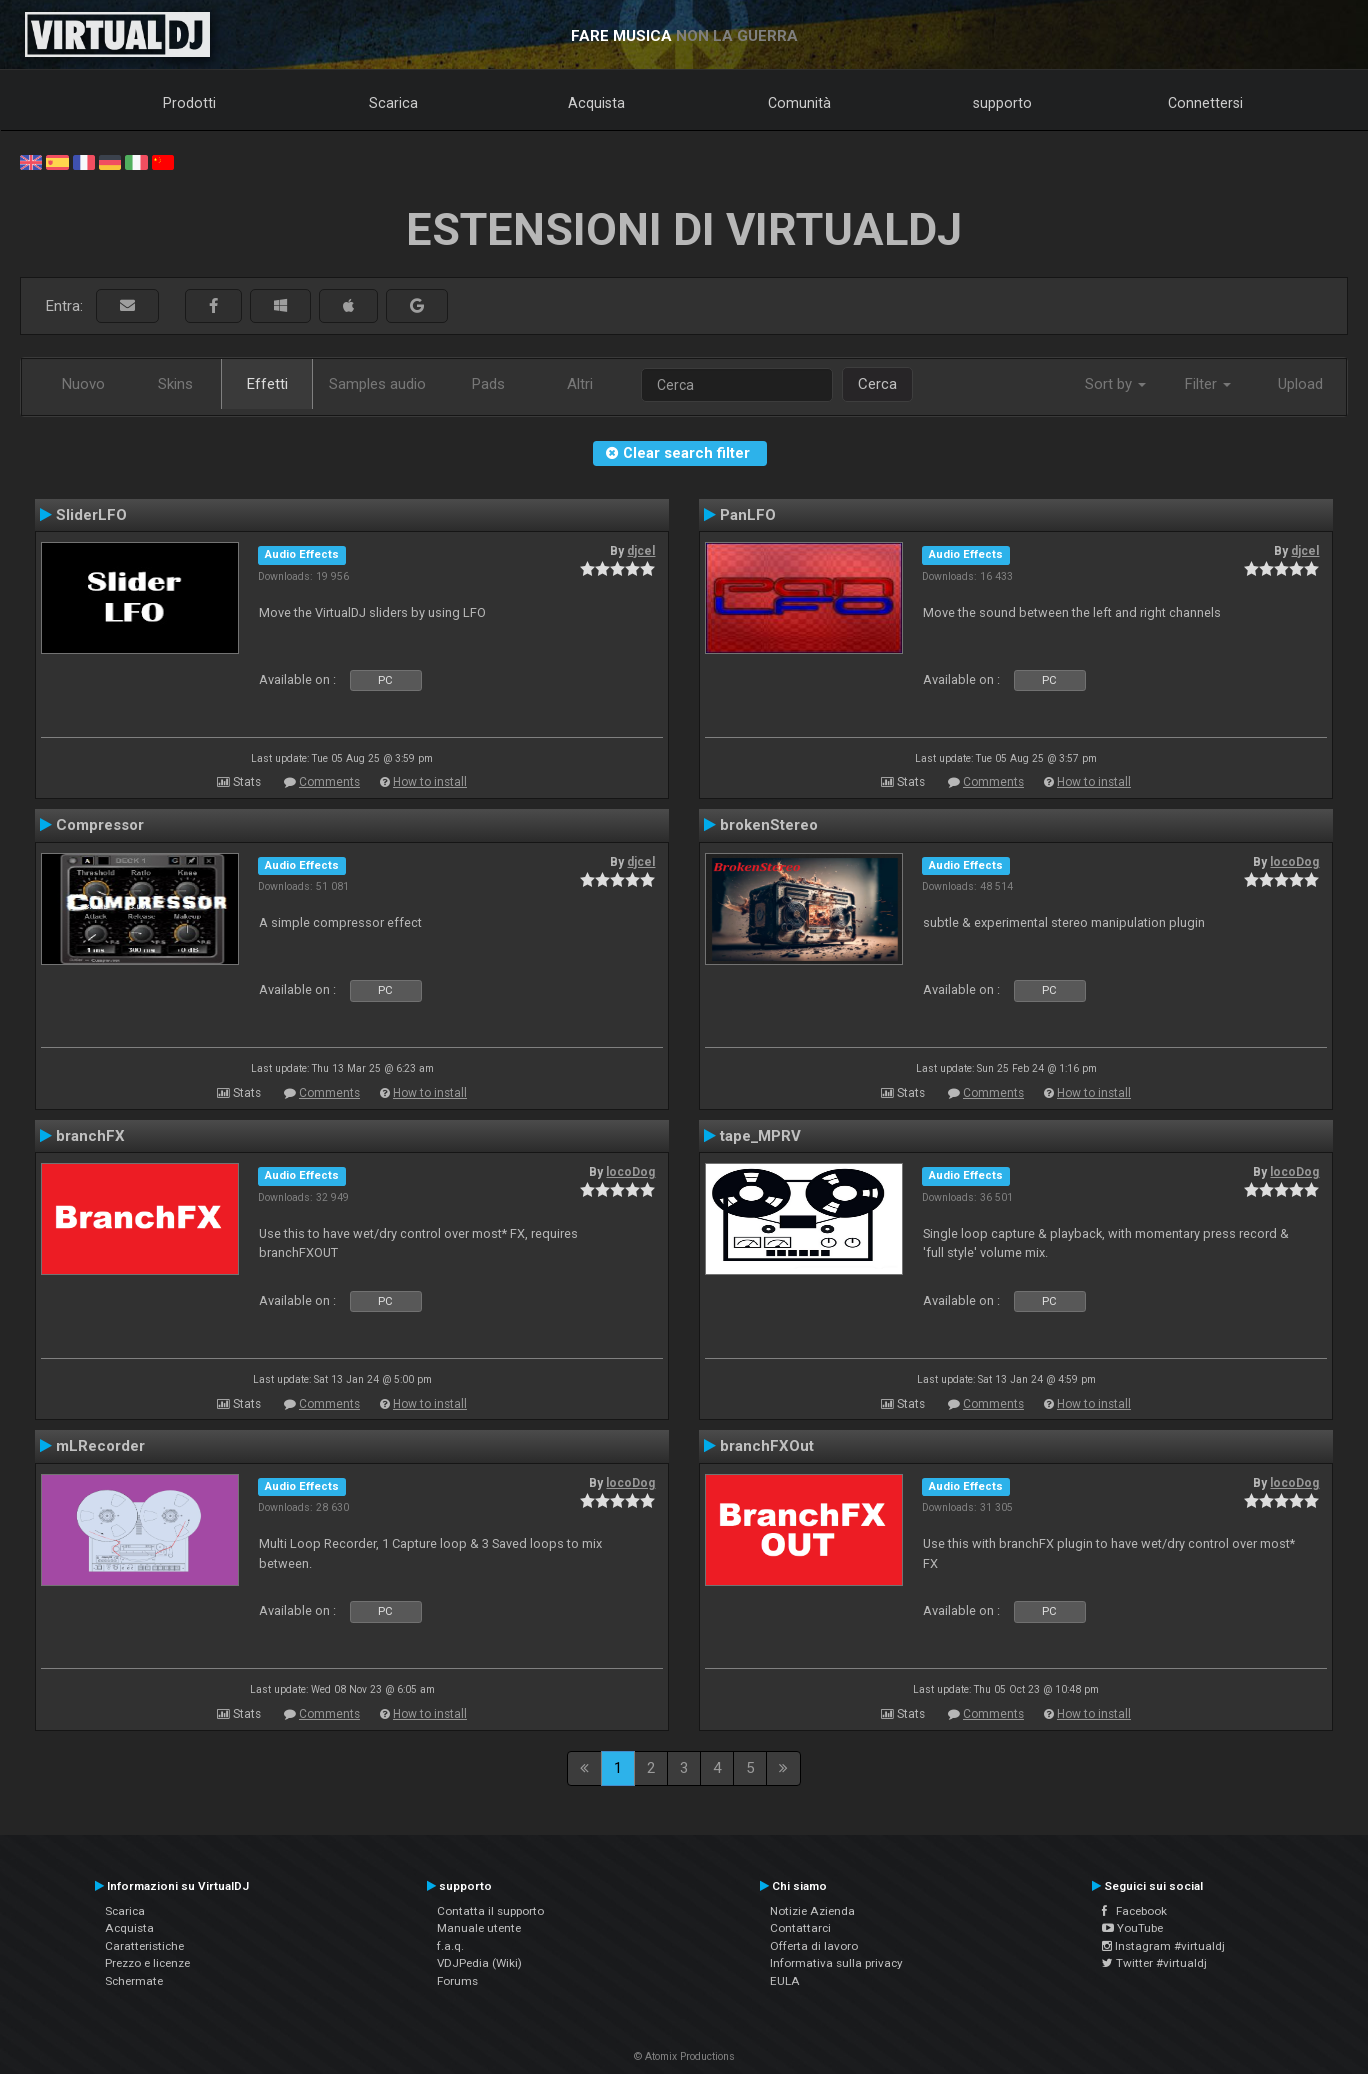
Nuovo (83, 384)
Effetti (267, 384)
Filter (1208, 384)
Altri (580, 384)
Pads (488, 384)
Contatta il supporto (490, 1911)
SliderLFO (91, 515)
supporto (1002, 103)
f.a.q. (450, 1946)
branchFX (90, 1136)
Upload (1300, 384)
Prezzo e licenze (147, 1963)
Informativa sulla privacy (836, 1963)
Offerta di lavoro (814, 1946)
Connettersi (1205, 103)
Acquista (596, 103)
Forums (457, 1981)
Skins (175, 384)
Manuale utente (479, 1928)
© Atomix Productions (684, 2056)
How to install (430, 782)
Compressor (100, 825)
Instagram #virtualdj (1163, 1946)
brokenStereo (769, 825)
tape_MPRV (760, 1136)
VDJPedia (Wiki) (479, 1963)
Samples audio (377, 384)
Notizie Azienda (812, 1911)
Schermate (134, 1981)
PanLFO (748, 515)
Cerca (877, 384)
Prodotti (189, 103)
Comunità (799, 103)
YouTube (1132, 1928)
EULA (785, 1981)
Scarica (393, 103)
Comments (329, 782)
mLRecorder (100, 1446)
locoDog (1294, 862)
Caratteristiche (144, 1946)
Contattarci (800, 1928)
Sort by (1115, 384)
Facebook (1134, 1911)
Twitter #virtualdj (1154, 1963)
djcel (641, 551)
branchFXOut (767, 1446)
